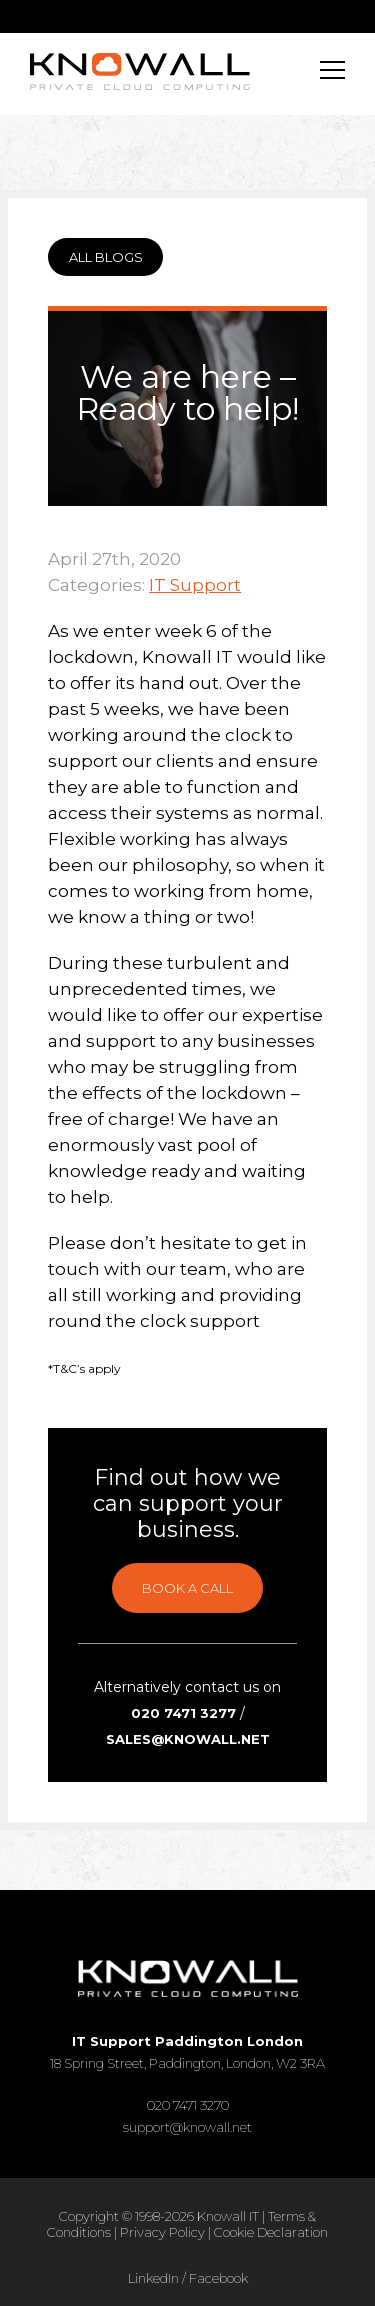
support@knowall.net (187, 2127)
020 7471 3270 (188, 2105)
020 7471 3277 (183, 1713)
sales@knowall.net (188, 1739)
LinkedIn (153, 2278)
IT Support (195, 585)
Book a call (187, 1588)
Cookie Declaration (271, 2232)
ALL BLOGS (106, 257)
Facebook (218, 2278)
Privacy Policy (162, 2232)
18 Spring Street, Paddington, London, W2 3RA (187, 2052)
